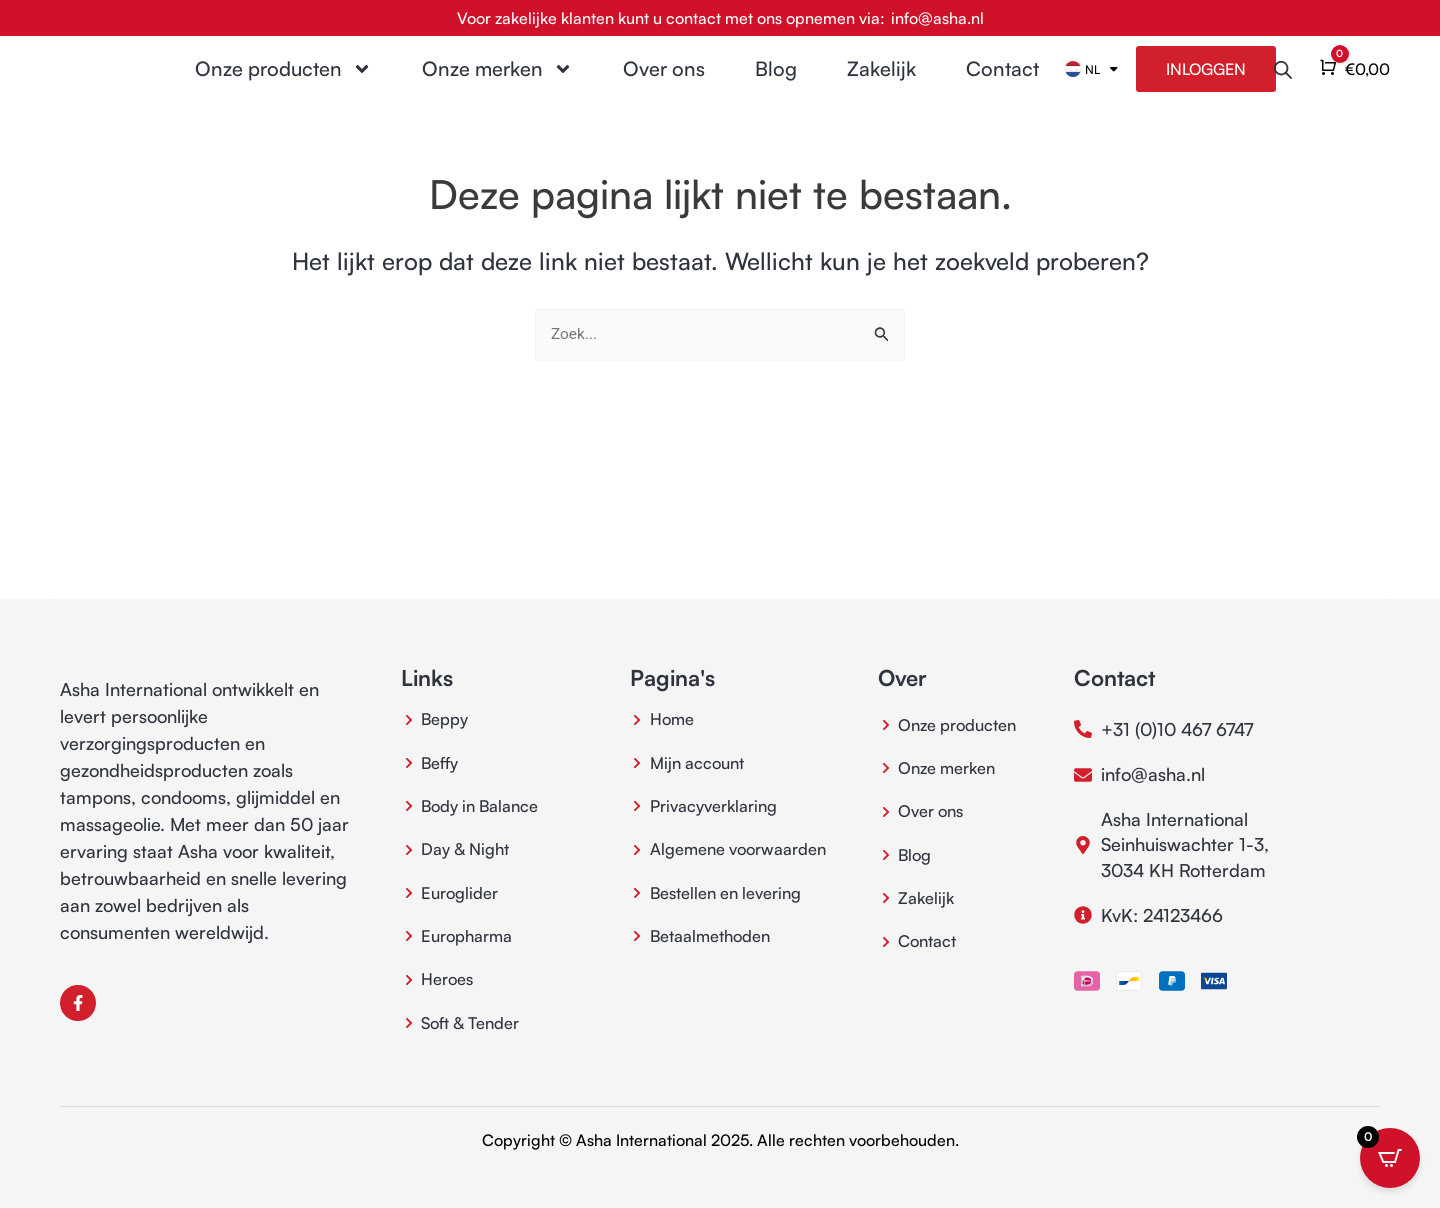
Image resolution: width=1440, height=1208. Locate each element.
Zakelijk (881, 82)
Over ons (664, 82)
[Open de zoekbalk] (1283, 82)
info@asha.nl (937, 18)
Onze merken (497, 83)
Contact (1002, 82)
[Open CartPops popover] (1390, 1158)
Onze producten (283, 83)
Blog (776, 82)
